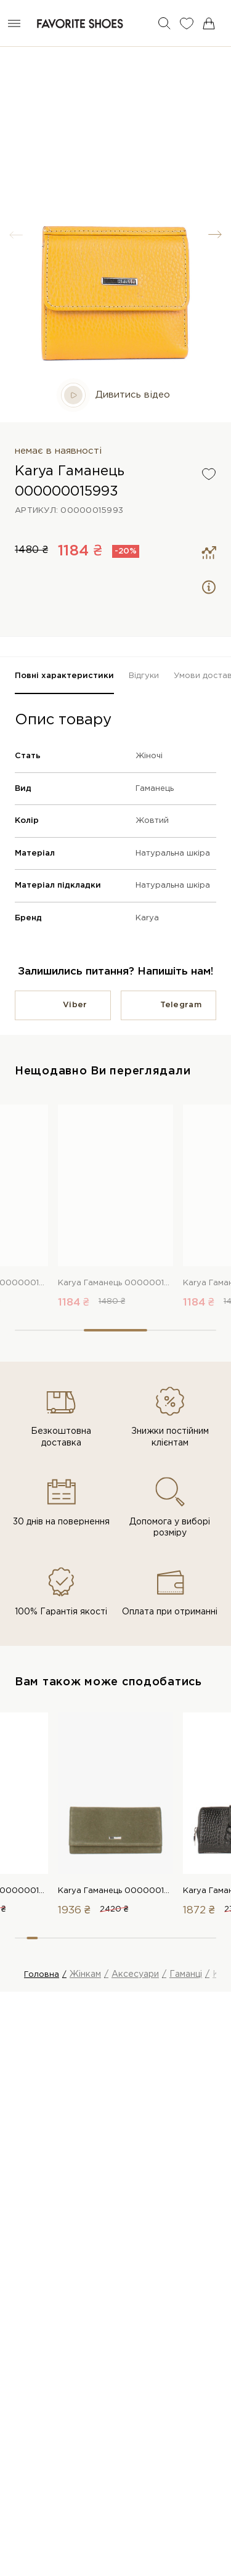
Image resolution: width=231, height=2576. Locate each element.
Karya (147, 918)
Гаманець (155, 788)
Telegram (180, 1005)
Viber (75, 1005)
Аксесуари (135, 1974)
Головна (41, 1974)
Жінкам (85, 1974)
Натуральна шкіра (173, 853)
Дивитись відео (115, 395)
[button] (215, 235)
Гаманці (185, 1974)
